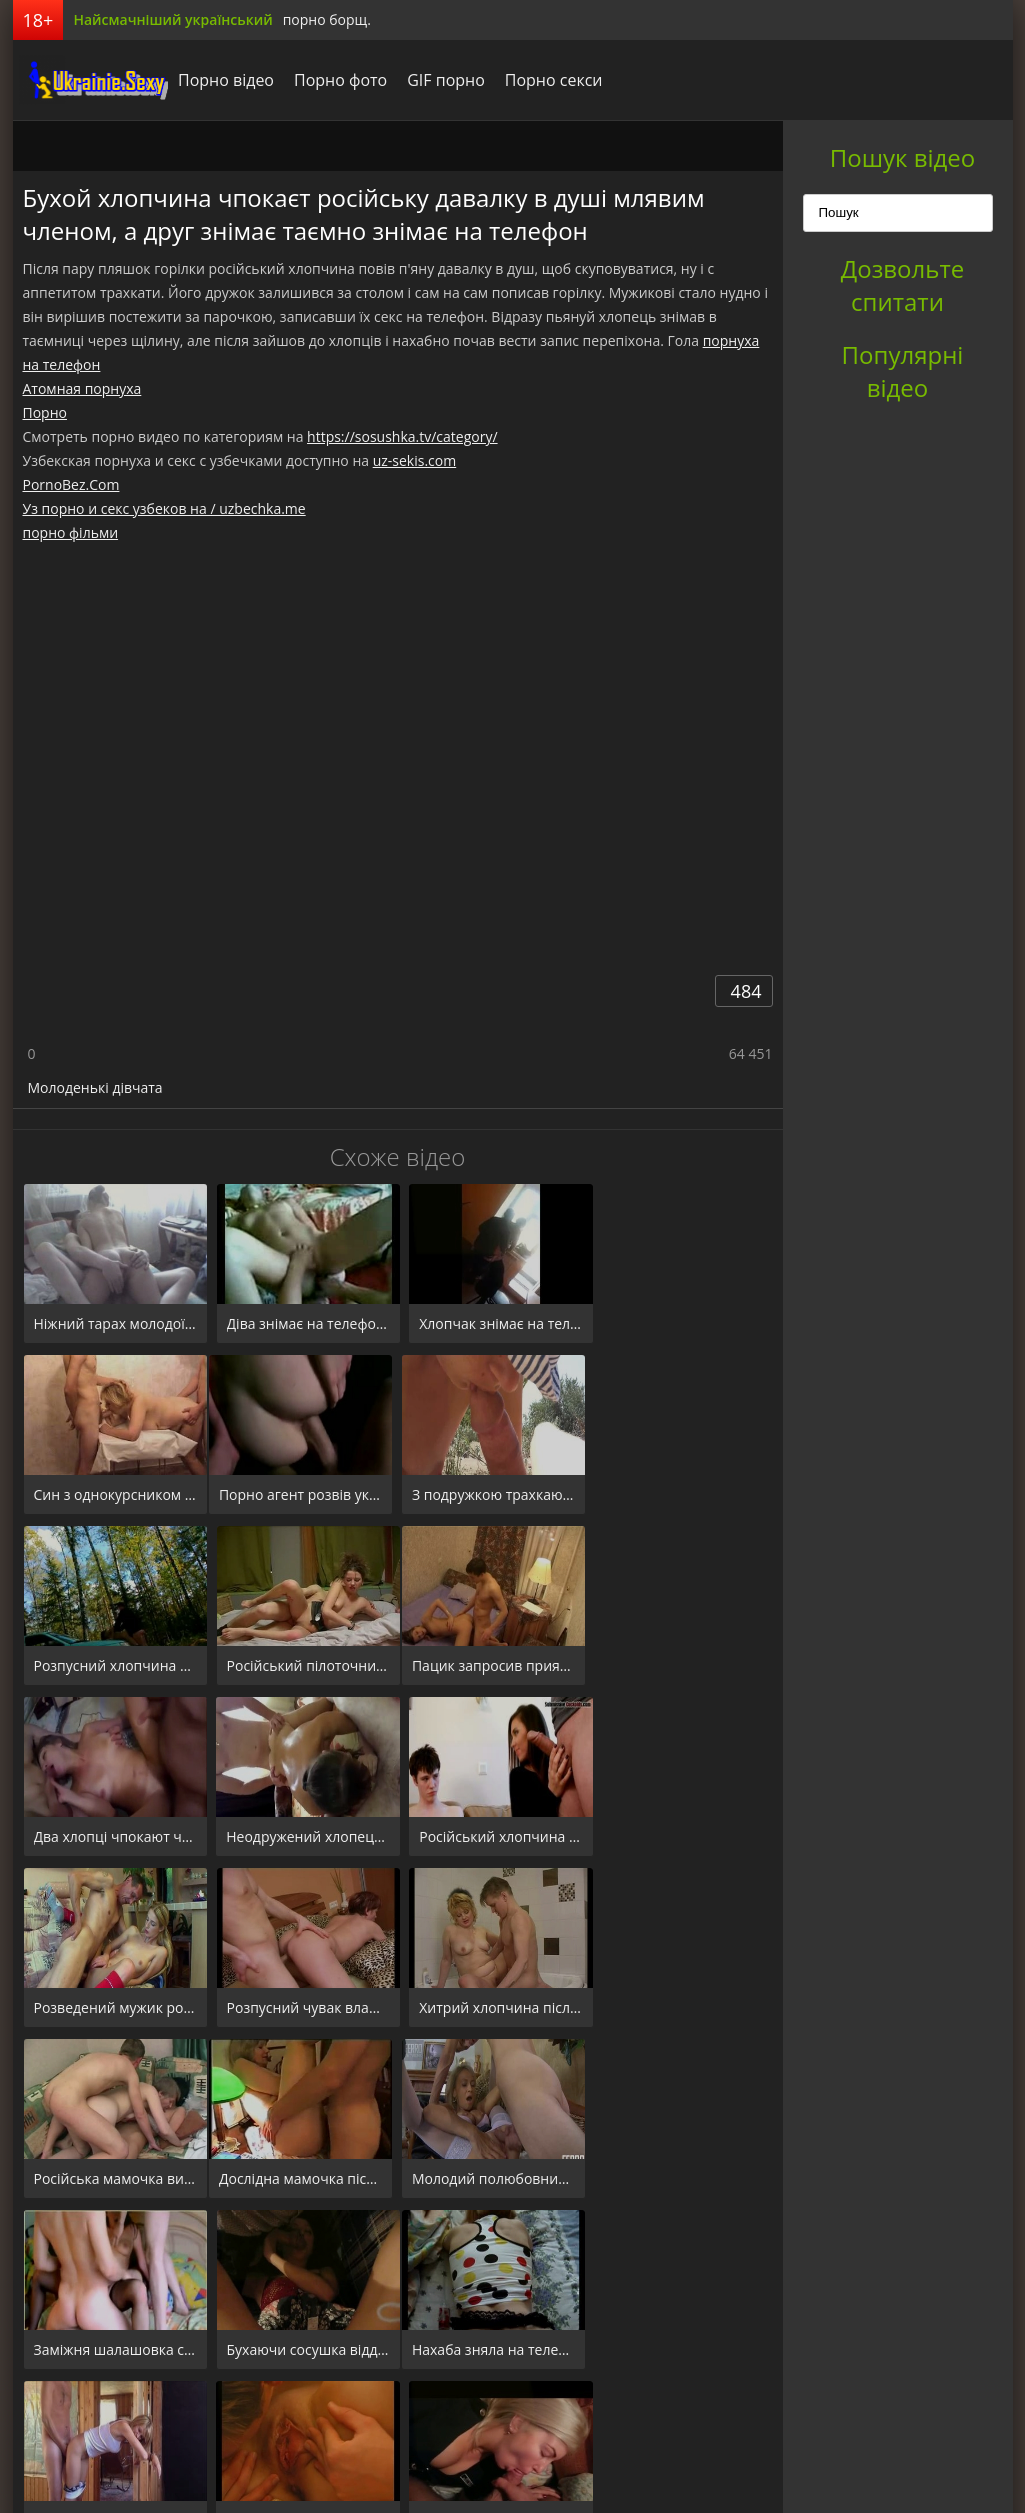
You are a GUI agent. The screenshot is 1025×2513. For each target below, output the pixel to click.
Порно (45, 412)
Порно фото (335, 80)
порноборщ (88, 80)
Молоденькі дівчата (95, 1087)
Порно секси (548, 80)
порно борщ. (327, 19)
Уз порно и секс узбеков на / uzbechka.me (164, 508)
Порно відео (221, 80)
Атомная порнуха (82, 388)
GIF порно (441, 80)
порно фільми (71, 532)
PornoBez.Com (71, 484)
